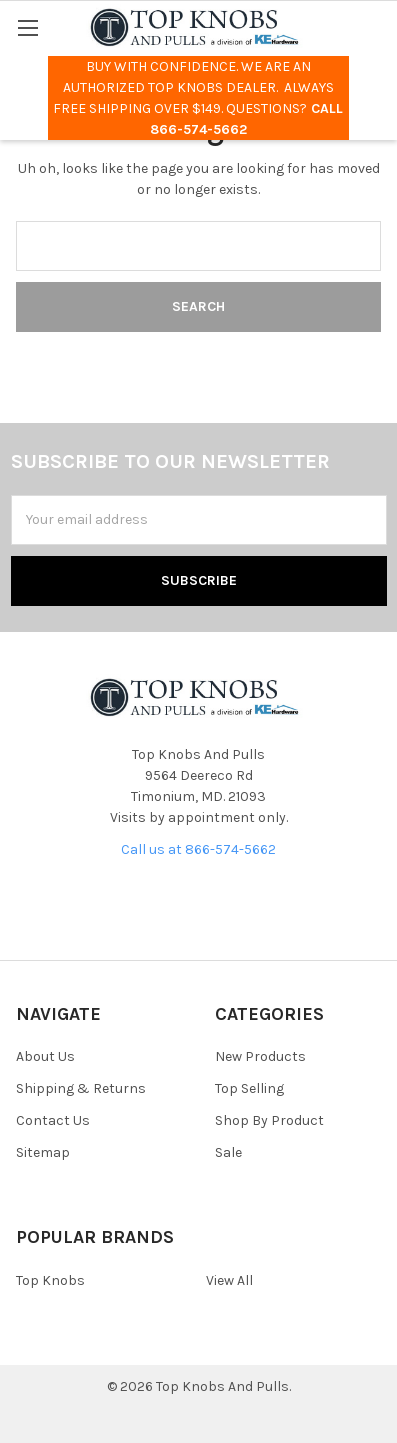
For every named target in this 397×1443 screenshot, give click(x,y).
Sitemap (43, 1152)
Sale (228, 1152)
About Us (45, 1056)
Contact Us (53, 1120)
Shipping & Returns (81, 1088)
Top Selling (249, 1088)
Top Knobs (50, 1280)
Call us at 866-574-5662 (198, 849)
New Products (260, 1056)
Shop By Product (269, 1120)
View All (229, 1280)
